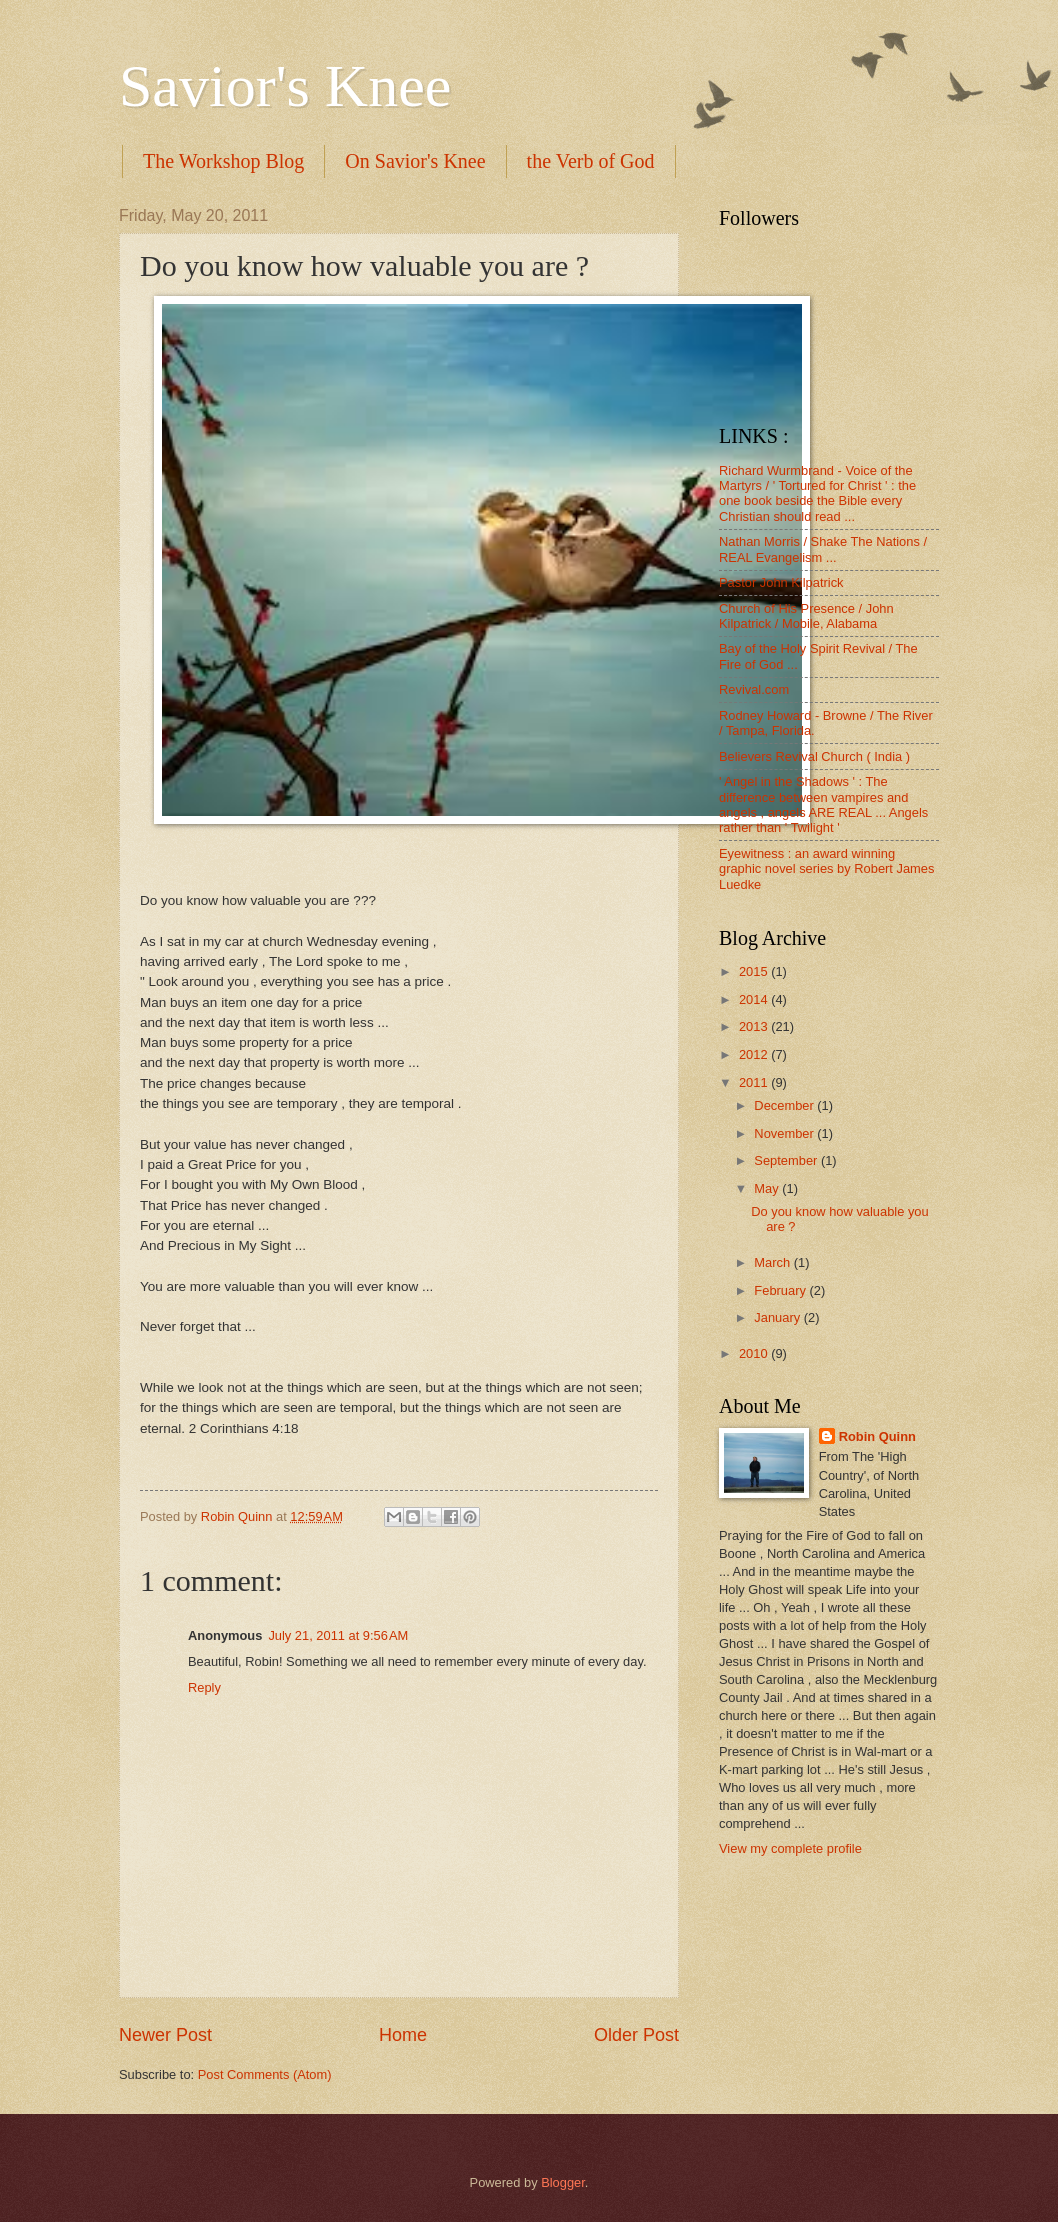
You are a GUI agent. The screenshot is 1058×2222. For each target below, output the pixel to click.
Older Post (636, 2035)
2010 (755, 1353)
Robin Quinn (877, 1436)
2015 (755, 971)
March (773, 1262)
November (785, 1133)
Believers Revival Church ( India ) (814, 756)
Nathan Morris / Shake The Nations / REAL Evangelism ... (823, 549)
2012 (755, 1054)
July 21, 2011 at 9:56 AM (338, 1635)
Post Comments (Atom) (265, 2074)
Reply (204, 1687)
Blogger (563, 2182)
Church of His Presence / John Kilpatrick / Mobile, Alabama (806, 616)
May (768, 1188)
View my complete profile (790, 1848)
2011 (755, 1082)
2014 (755, 999)
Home (403, 2035)
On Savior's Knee (415, 161)
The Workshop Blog (223, 161)
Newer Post (165, 2035)
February (781, 1290)
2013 (755, 1026)
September (787, 1160)
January (778, 1317)
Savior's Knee (285, 86)
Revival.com (754, 689)
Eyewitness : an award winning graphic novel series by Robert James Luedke (826, 869)
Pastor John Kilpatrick (781, 582)
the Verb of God (591, 161)
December (785, 1105)
